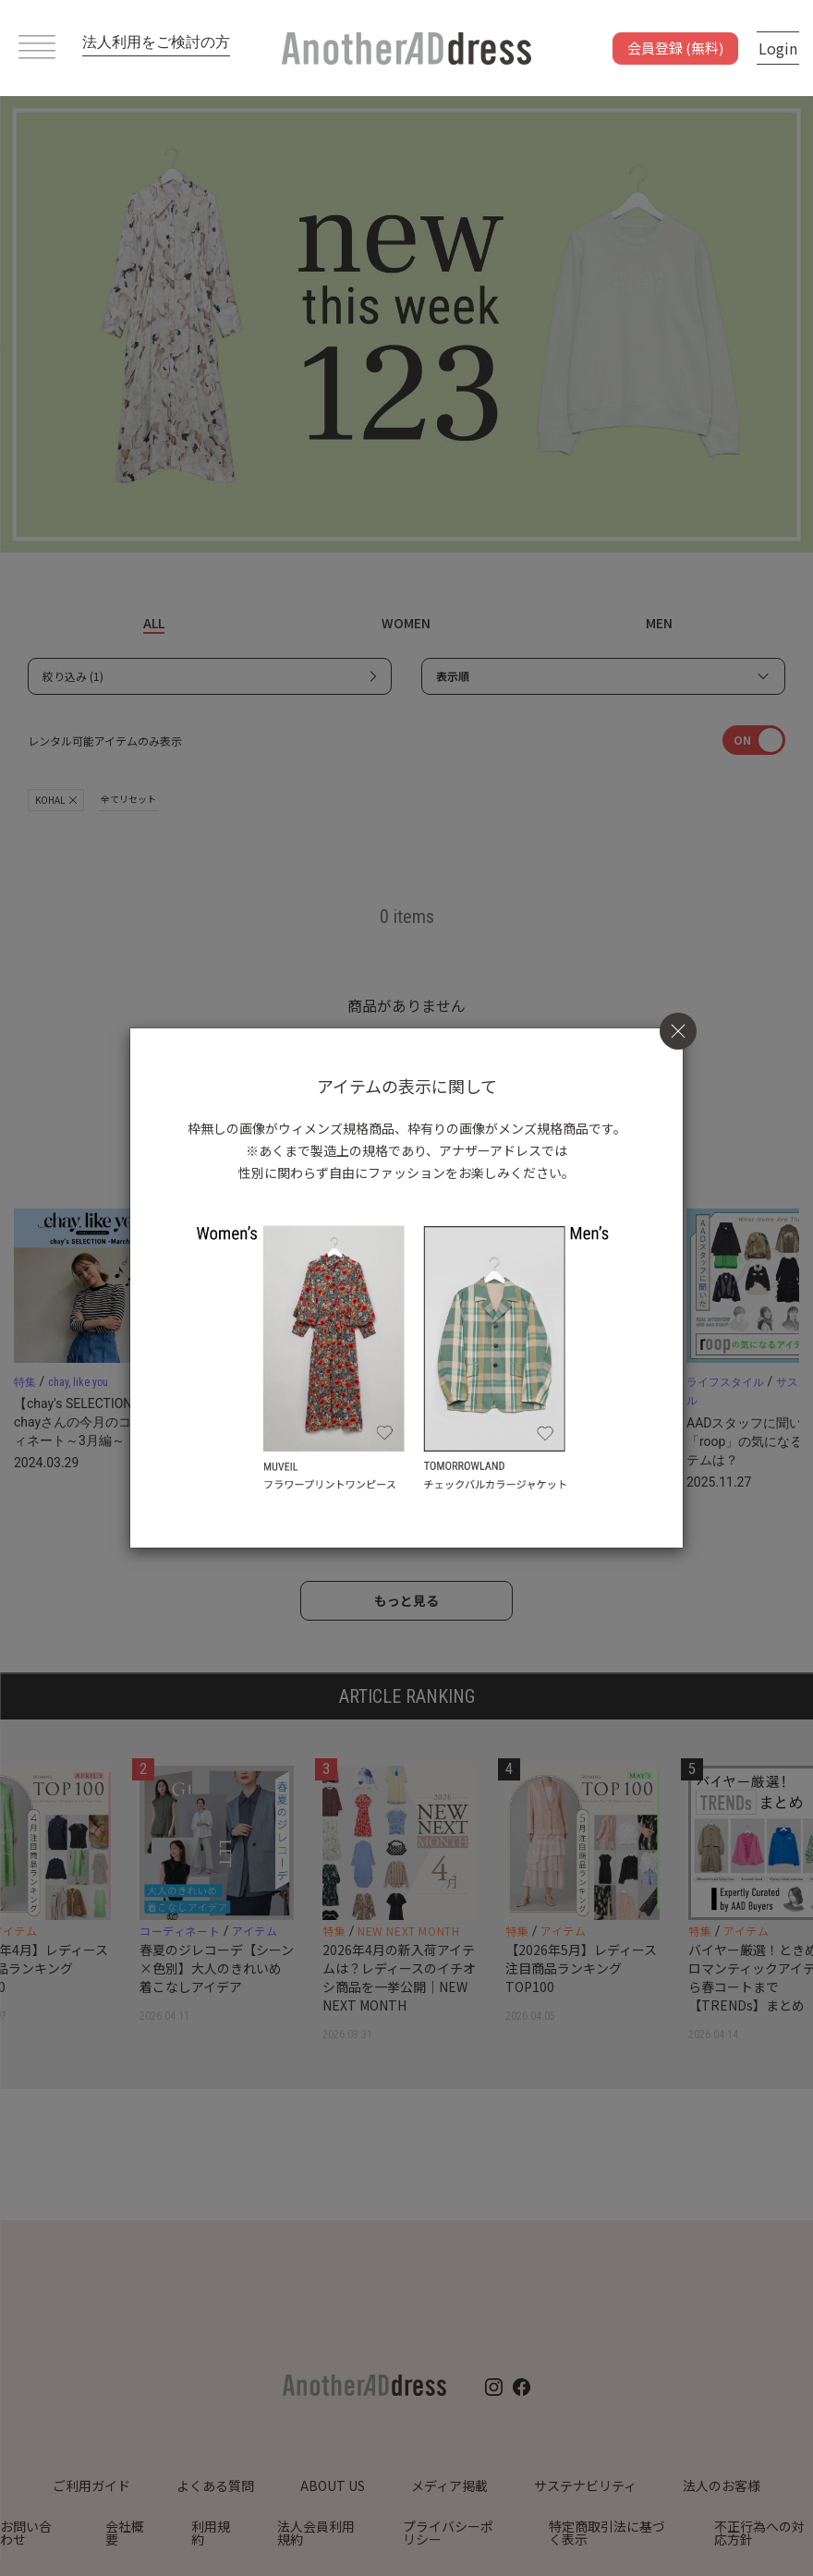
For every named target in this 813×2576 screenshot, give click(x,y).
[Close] (678, 1031)
